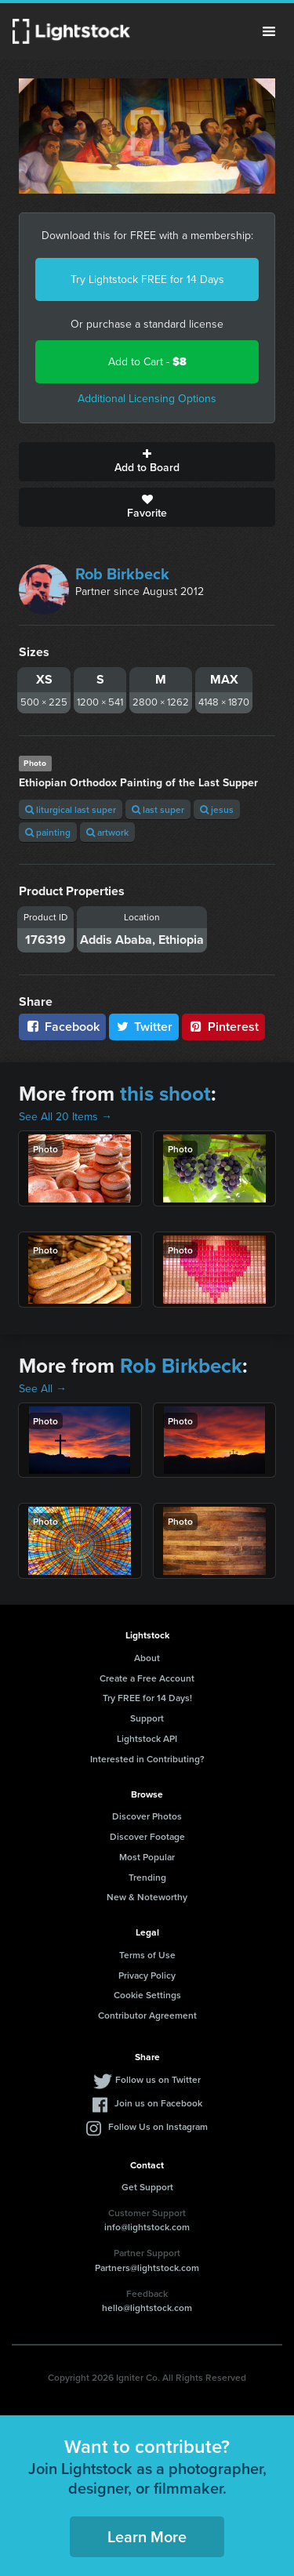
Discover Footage (147, 1836)
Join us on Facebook (158, 2103)
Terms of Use (147, 1954)
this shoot (165, 1093)
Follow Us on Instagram (158, 2126)
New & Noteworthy (147, 1896)
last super (158, 809)
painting (48, 832)
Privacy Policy (147, 1975)
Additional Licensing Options (147, 398)
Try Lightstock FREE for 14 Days (147, 279)
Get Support (147, 2186)
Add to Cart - (147, 362)
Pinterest (223, 1027)
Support (147, 1718)
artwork (107, 832)
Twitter (144, 1027)
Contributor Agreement (147, 2015)
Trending (147, 1877)
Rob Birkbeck (122, 574)
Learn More (147, 2536)
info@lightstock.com (147, 2226)
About (147, 1657)
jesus (217, 809)
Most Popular (147, 1856)
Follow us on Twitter (158, 2079)
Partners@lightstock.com (147, 2267)
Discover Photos (147, 1816)
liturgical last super (70, 809)
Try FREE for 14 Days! (147, 1697)
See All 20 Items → (65, 1116)
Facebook (62, 1027)
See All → (43, 1389)
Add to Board (147, 461)
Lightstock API (147, 1738)
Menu (268, 31)
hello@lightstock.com (147, 2307)
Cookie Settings (147, 1994)
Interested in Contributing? (147, 1758)
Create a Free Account (147, 1678)
